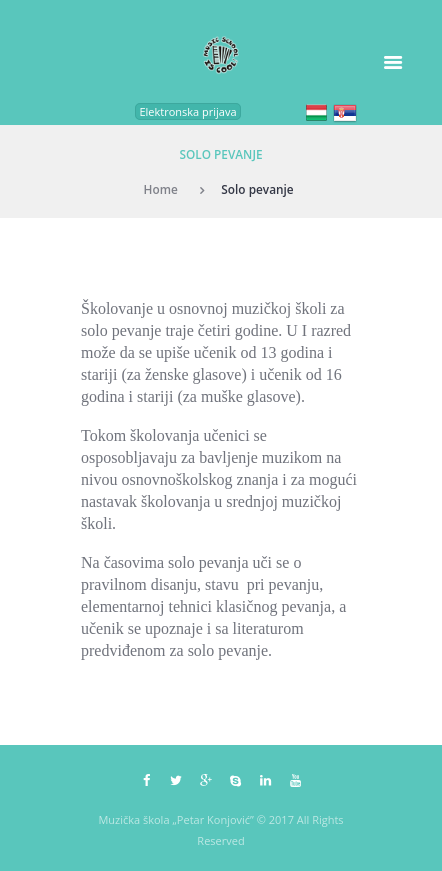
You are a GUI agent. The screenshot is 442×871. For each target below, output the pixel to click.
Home (161, 189)
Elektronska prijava (187, 111)
